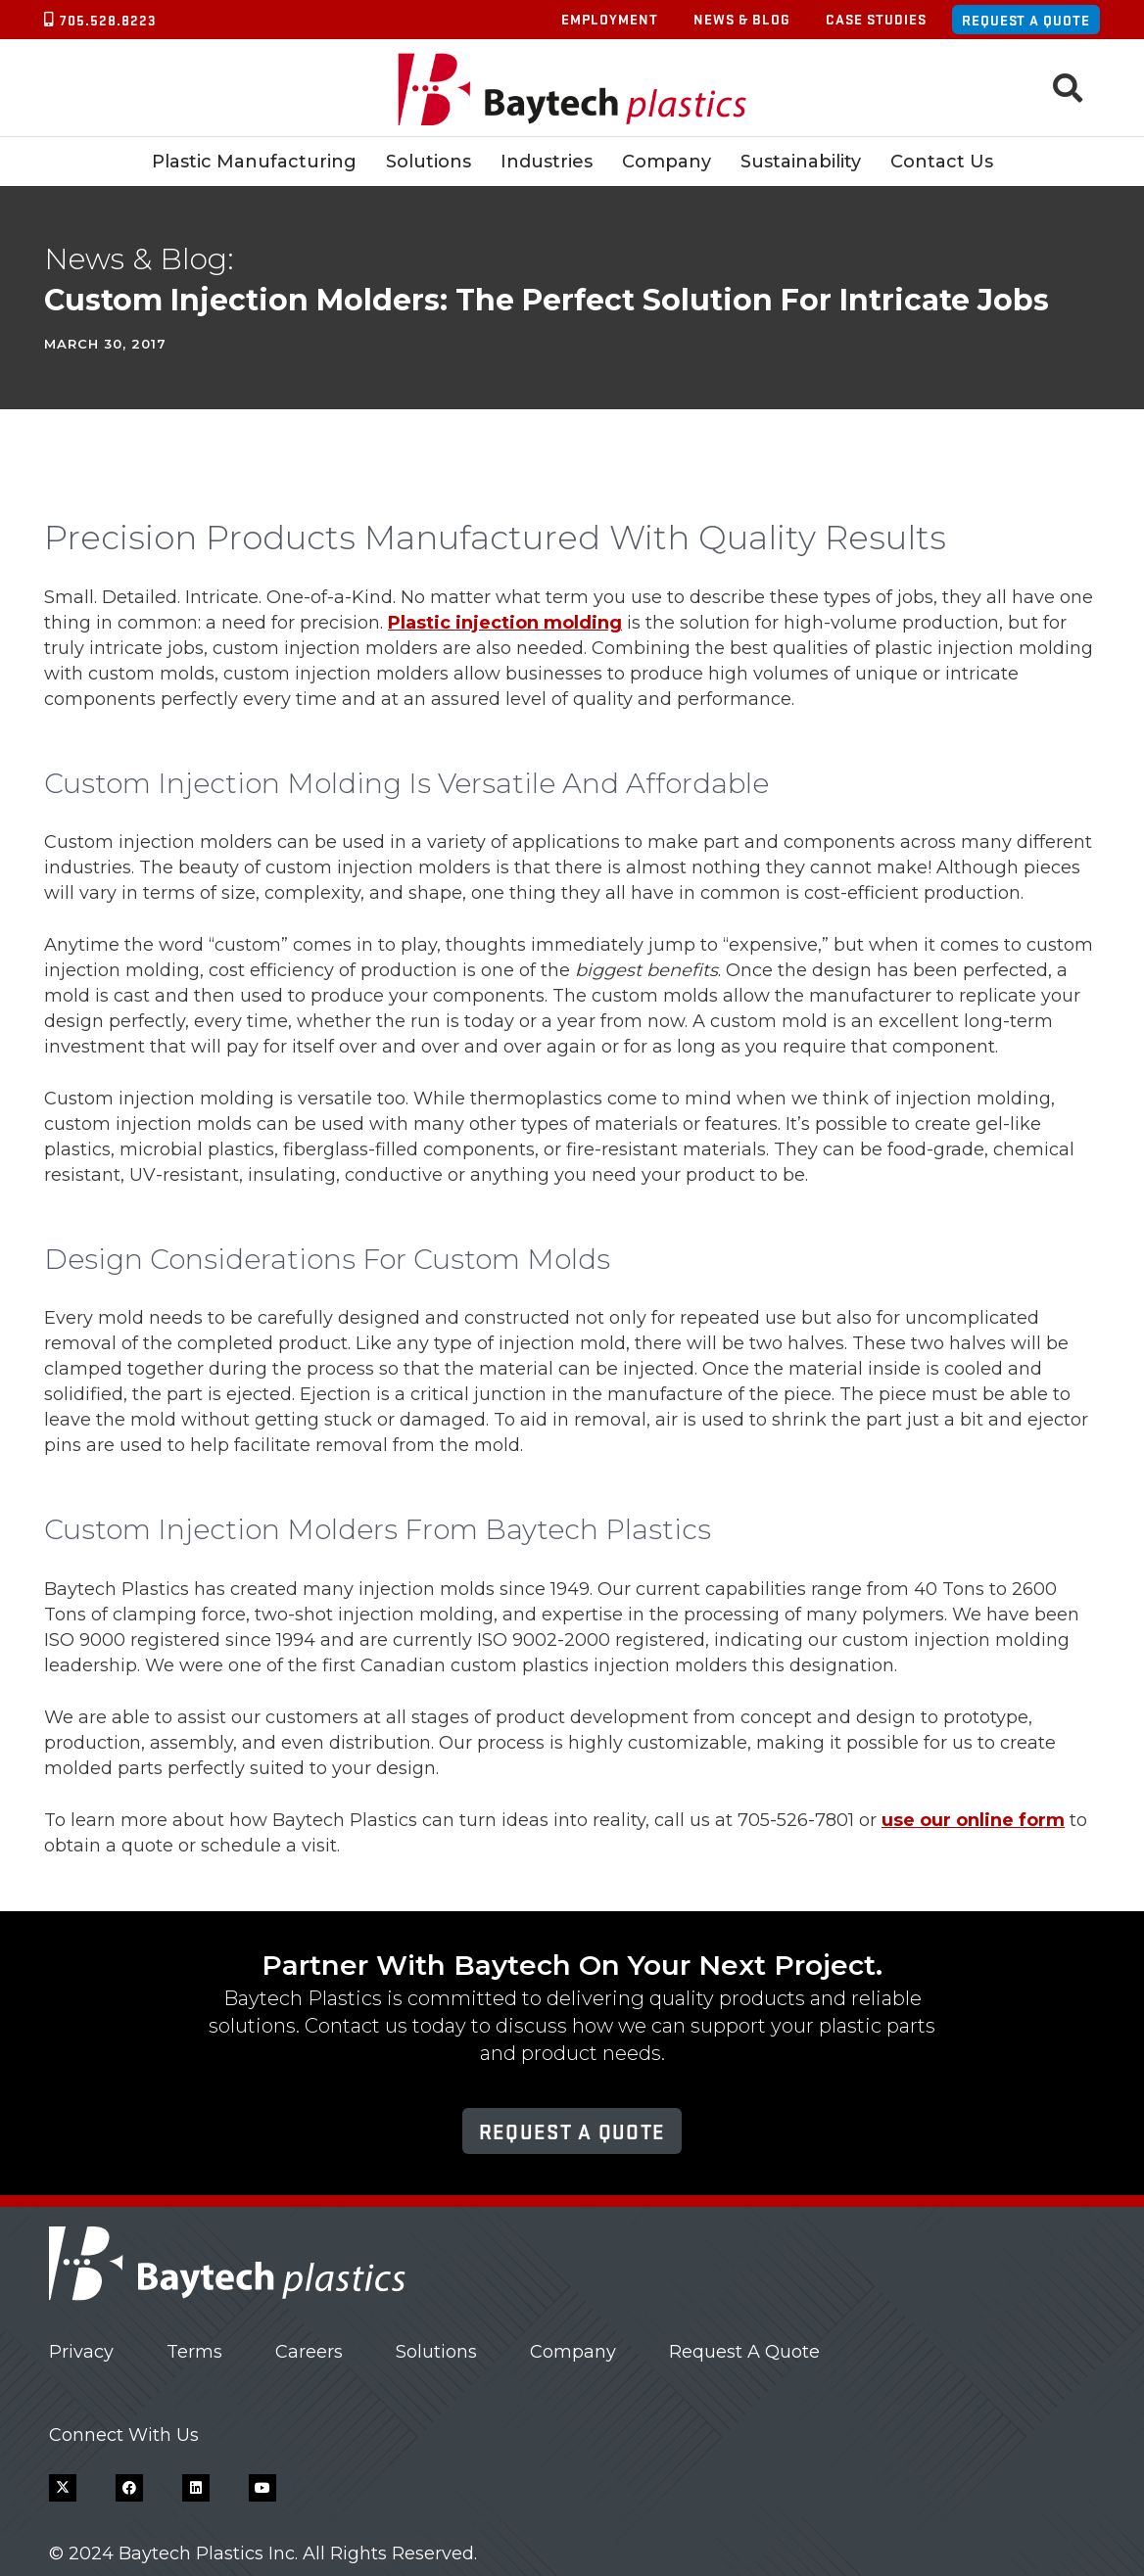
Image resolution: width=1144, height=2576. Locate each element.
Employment (609, 18)
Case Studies (876, 18)
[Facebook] (129, 2488)
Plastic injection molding (505, 622)
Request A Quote (744, 2352)
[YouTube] (262, 2488)
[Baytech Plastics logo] (572, 88)
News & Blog (741, 18)
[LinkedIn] (196, 2488)
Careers (309, 2352)
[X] (62, 2488)
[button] (1067, 88)
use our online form (973, 1820)
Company (573, 2352)
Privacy (81, 2352)
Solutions (436, 2352)
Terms (194, 2352)
